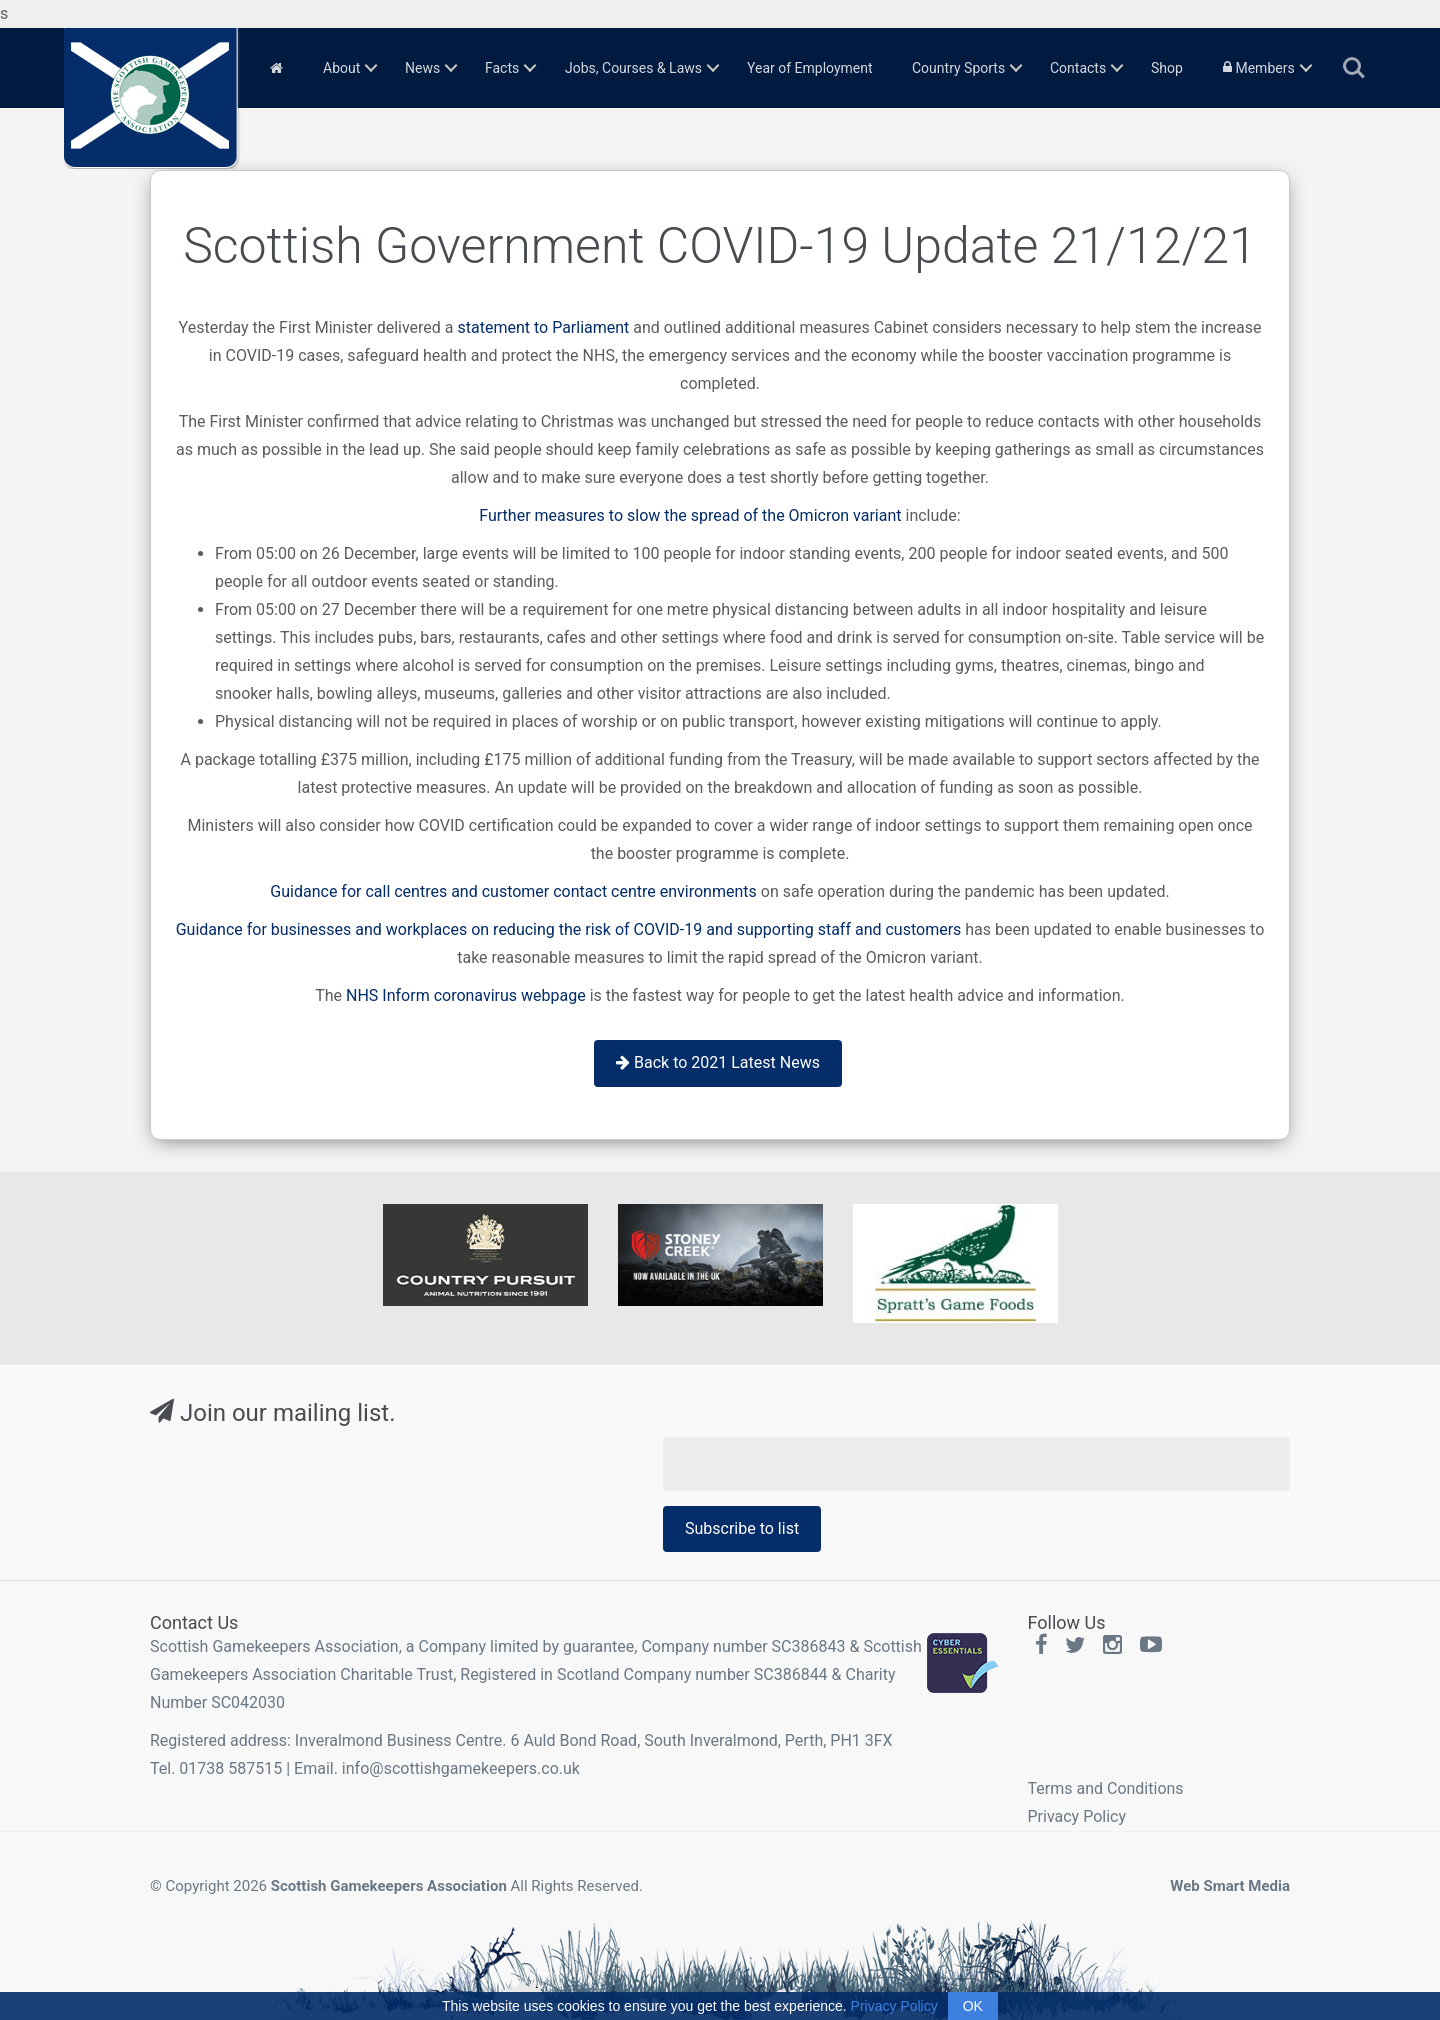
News (422, 68)
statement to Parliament (543, 327)
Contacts (1078, 68)
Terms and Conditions (1106, 1788)
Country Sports (958, 68)
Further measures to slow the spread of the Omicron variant (690, 515)
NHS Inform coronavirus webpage (466, 995)
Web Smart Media (1230, 1886)
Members (1259, 68)
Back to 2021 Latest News (718, 1062)
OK (973, 2006)
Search (1354, 68)
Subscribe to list (742, 1528)
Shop (1167, 68)
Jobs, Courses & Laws (633, 68)
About (341, 68)
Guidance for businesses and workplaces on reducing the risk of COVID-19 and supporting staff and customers (569, 929)
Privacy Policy (1077, 1816)
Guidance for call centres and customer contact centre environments (513, 891)
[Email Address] (976, 1464)
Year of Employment (810, 68)
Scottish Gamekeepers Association (389, 1886)
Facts (502, 68)
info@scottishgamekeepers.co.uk (461, 1768)
